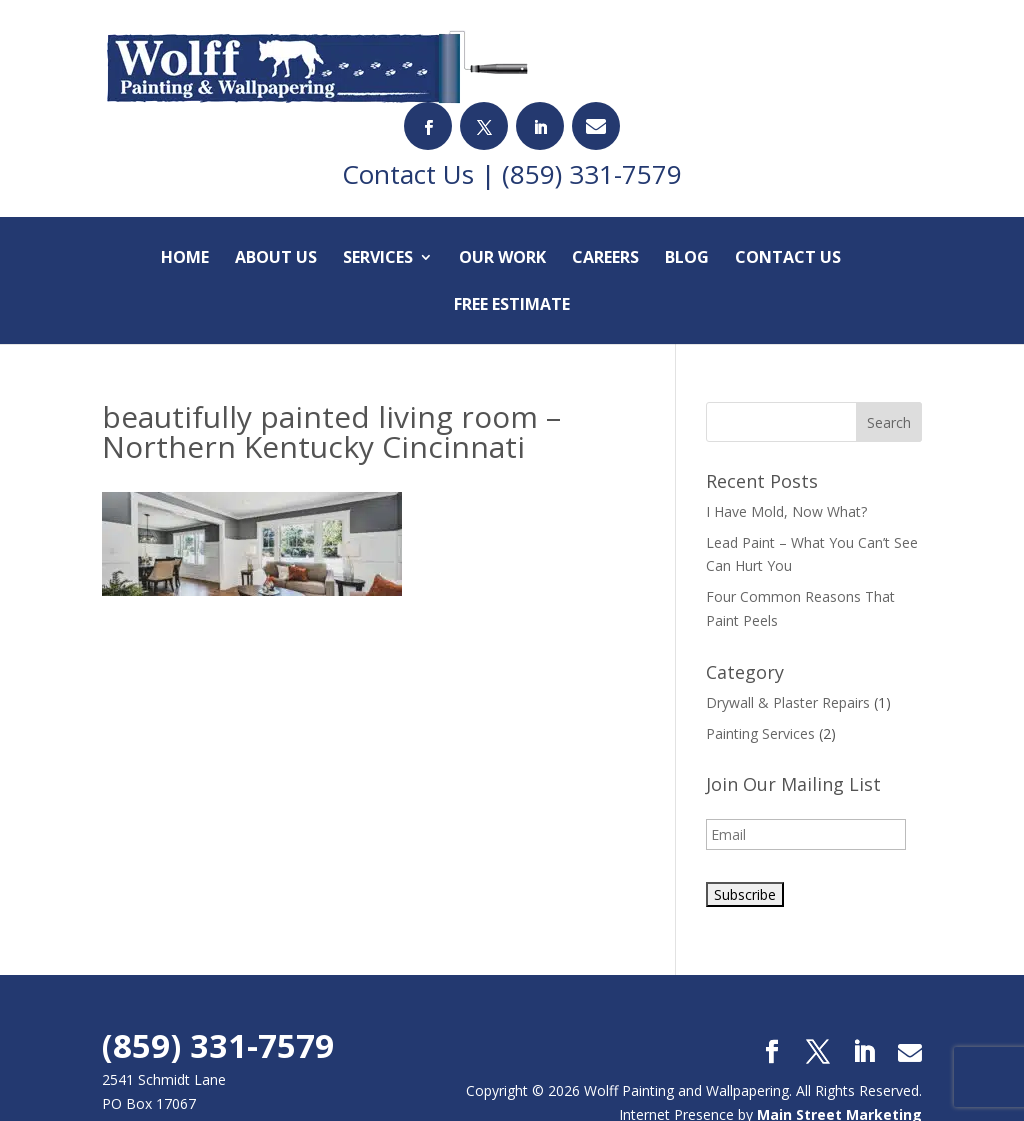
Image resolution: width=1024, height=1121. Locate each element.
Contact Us (788, 191)
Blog (687, 191)
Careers (605, 191)
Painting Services (760, 664)
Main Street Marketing (839, 1046)
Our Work (502, 191)
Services (378, 191)
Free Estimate (512, 238)
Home (185, 191)
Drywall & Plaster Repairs (788, 634)
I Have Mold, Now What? (786, 443)
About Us (276, 191)
